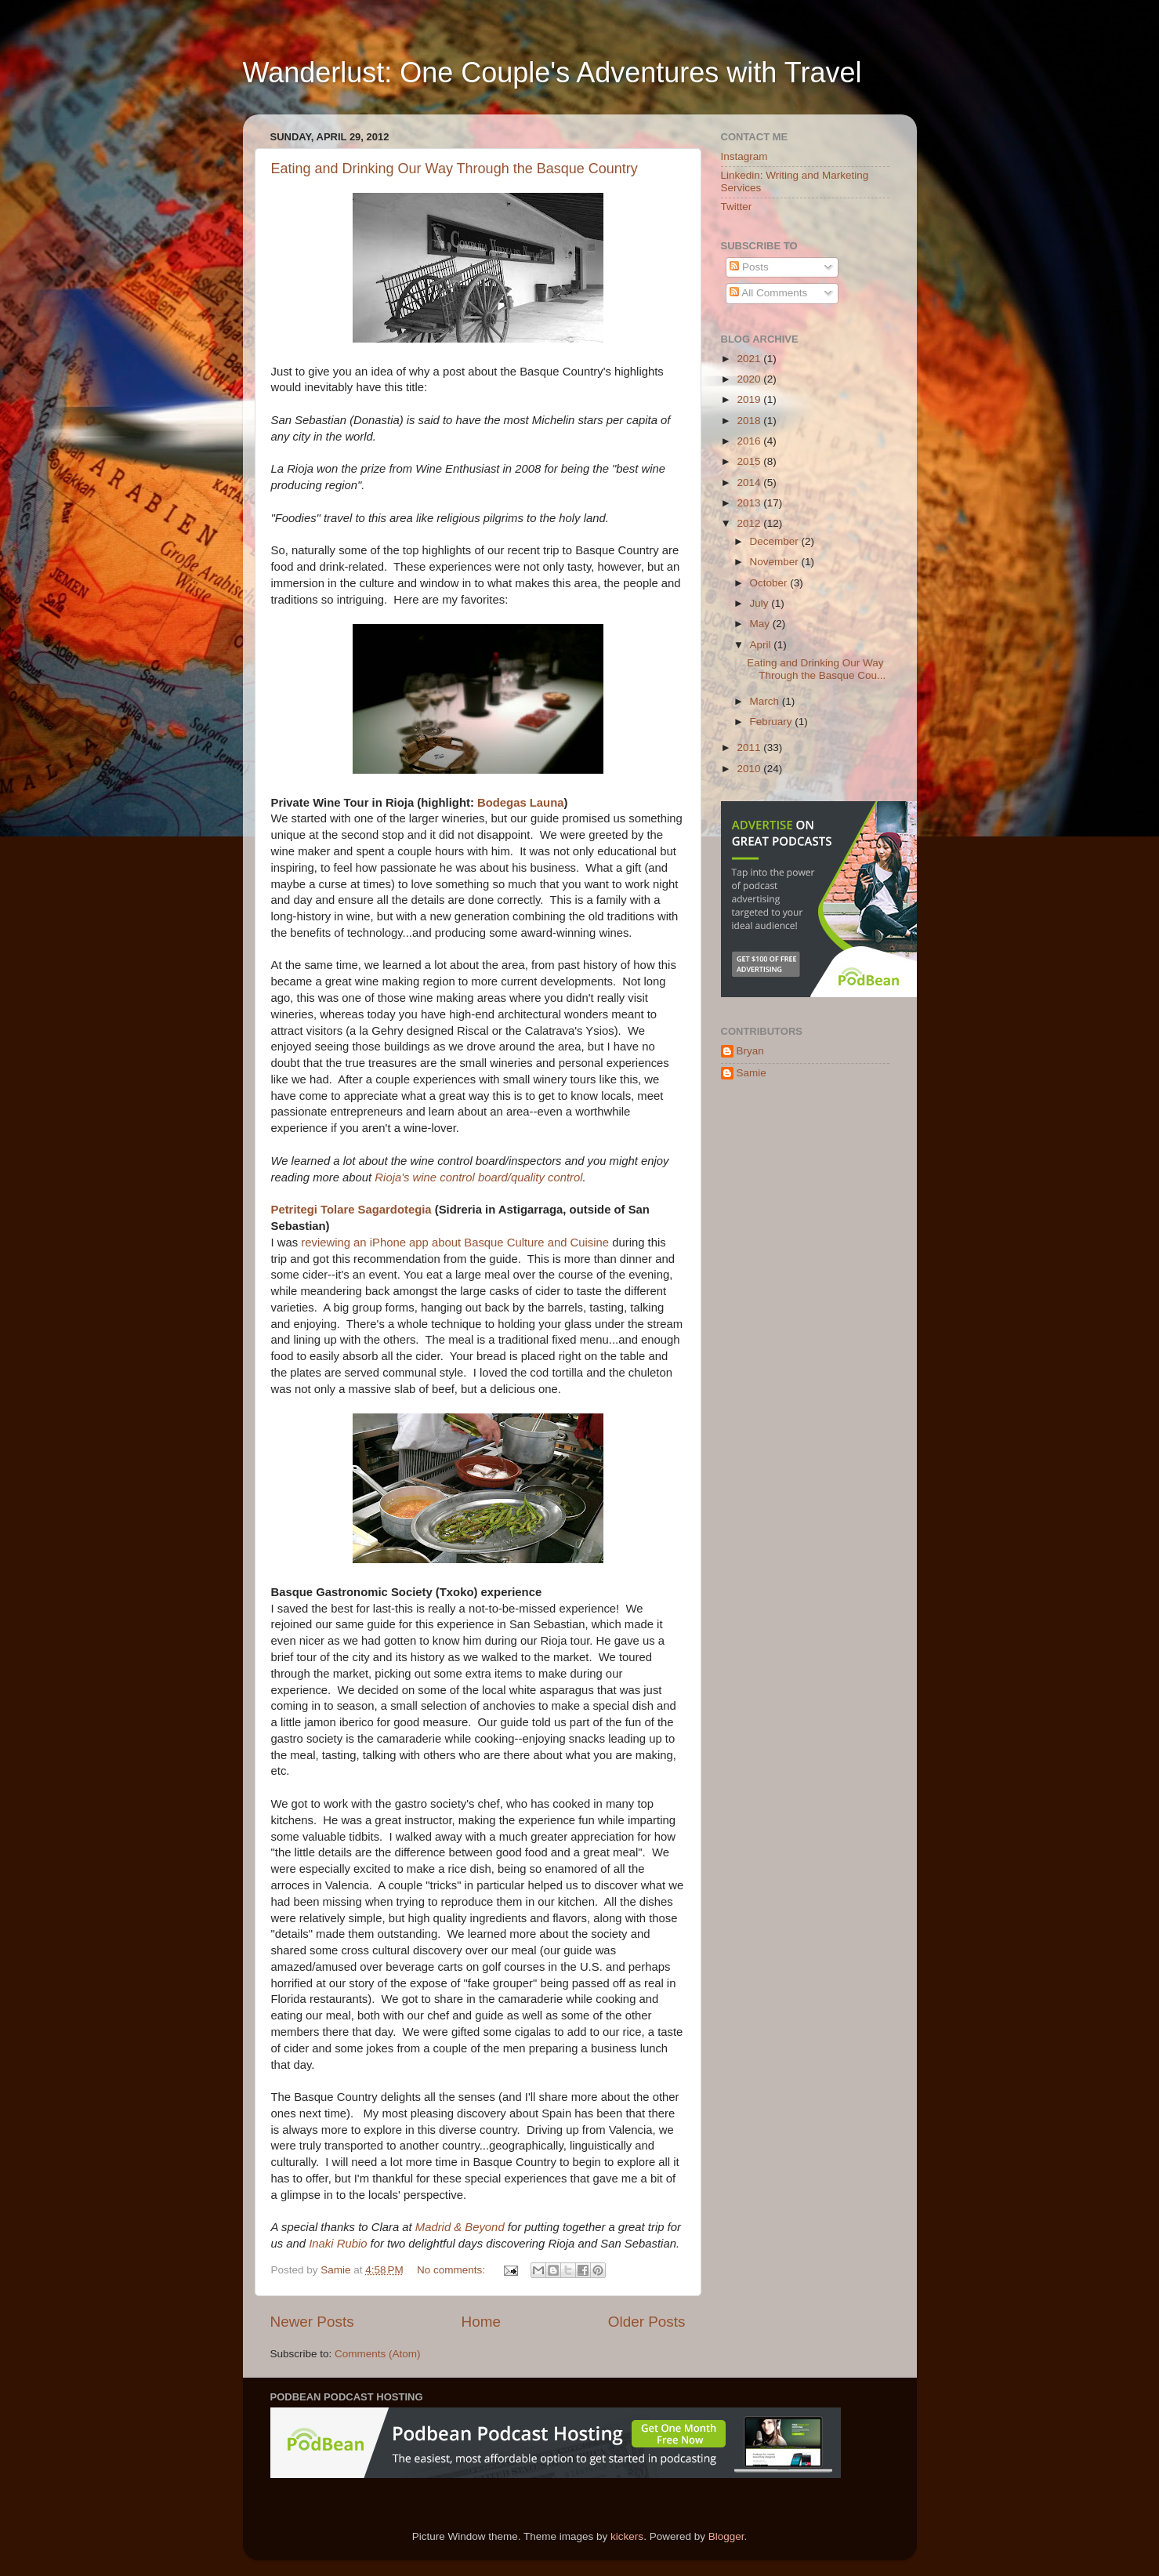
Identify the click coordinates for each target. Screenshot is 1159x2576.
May (761, 623)
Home (481, 2321)
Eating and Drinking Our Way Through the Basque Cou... (816, 669)
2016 (750, 441)
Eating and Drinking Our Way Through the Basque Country (454, 168)
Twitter (736, 206)
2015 (750, 461)
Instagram (744, 156)
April (762, 645)
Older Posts (647, 2321)
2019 (750, 399)
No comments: (452, 2270)
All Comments (768, 293)
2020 (750, 379)
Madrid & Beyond (460, 2227)
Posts (749, 267)
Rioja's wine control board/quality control (478, 1177)
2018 (750, 420)
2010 (750, 769)
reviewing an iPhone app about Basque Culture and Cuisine (455, 1242)
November (776, 562)
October (770, 583)
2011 (750, 747)
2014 (750, 482)
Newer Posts (312, 2321)
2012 (750, 523)
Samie (751, 1073)
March (766, 701)
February (772, 721)
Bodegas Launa (520, 802)
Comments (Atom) (378, 2354)
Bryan (750, 1051)
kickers (626, 2536)
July (761, 603)
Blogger (726, 2536)
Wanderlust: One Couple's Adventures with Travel (552, 72)
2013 (750, 503)
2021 (750, 359)
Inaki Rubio (338, 2243)
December (776, 541)
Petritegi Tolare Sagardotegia (351, 1209)
